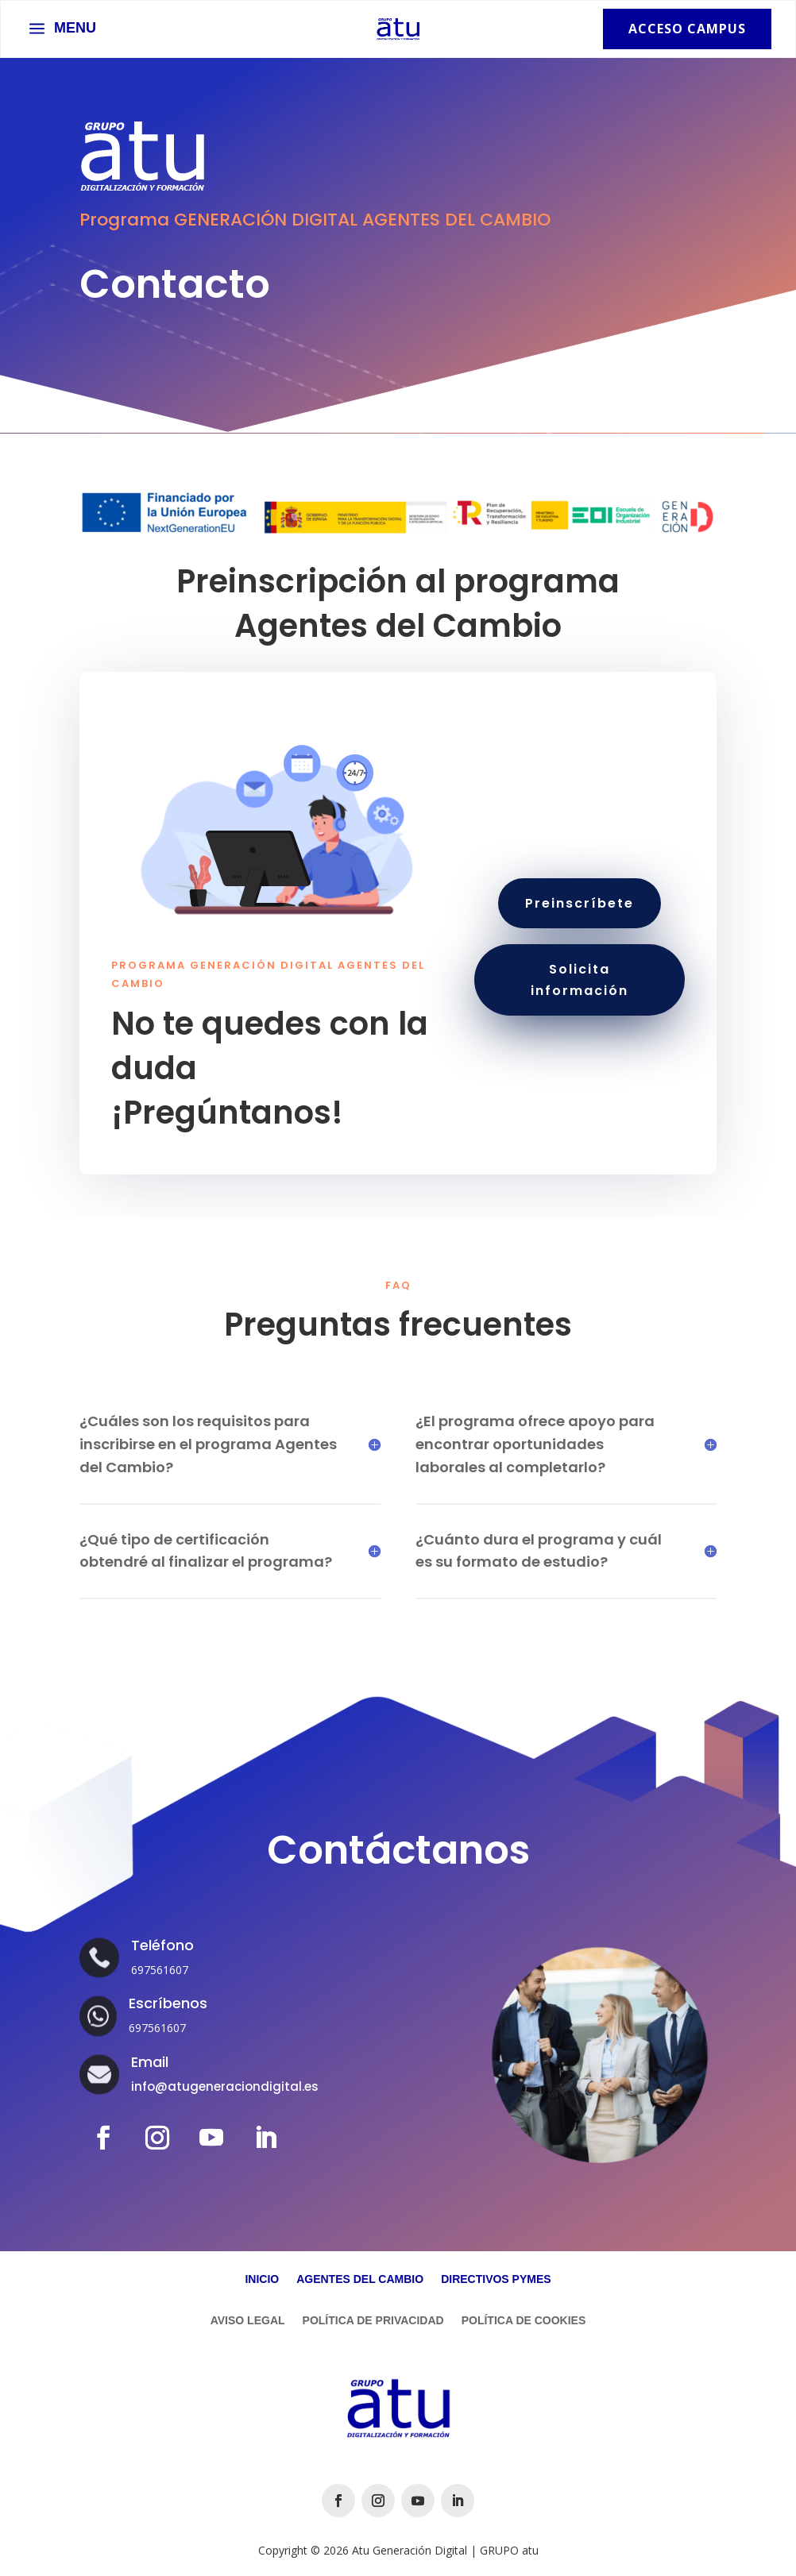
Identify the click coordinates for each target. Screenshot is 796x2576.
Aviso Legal (248, 2321)
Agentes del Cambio (359, 2279)
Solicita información (579, 980)
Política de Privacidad (373, 2321)
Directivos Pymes (496, 2279)
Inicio (262, 2279)
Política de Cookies (524, 2321)
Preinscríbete (579, 903)
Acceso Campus (687, 28)
